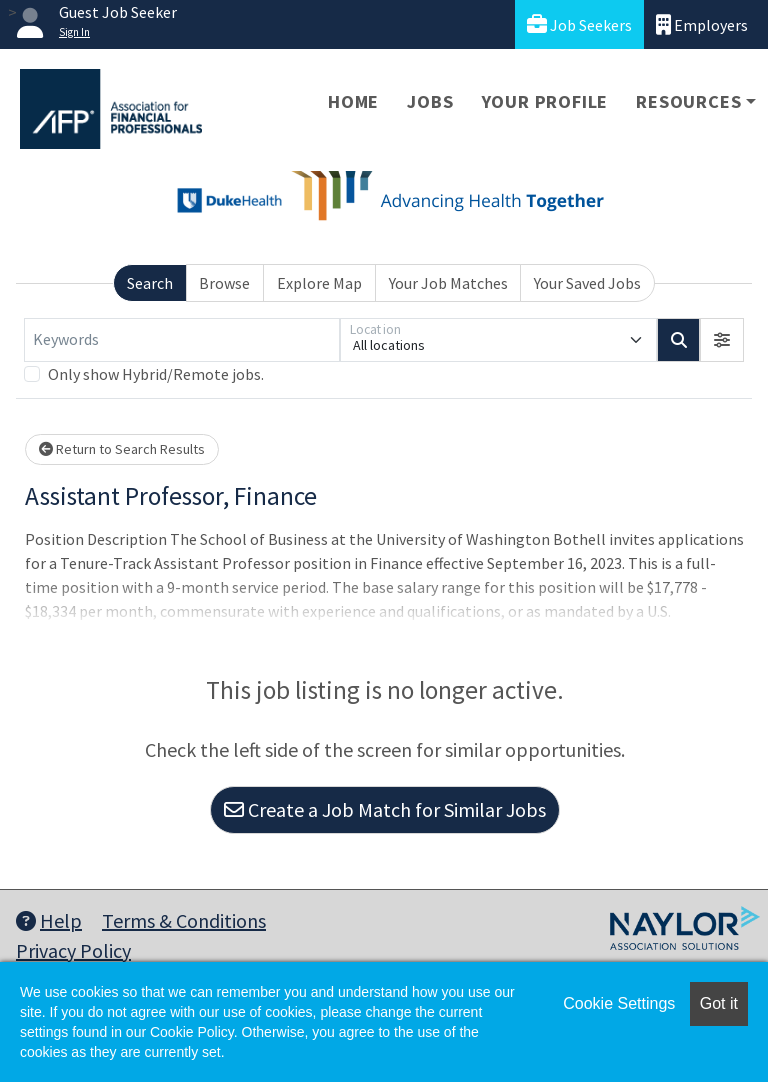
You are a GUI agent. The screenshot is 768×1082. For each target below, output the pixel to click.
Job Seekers (579, 24)
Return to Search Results (122, 449)
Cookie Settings (619, 1003)
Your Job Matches (448, 283)
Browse (224, 283)
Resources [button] (688, 101)
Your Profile (545, 101)
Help (49, 920)
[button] (722, 340)
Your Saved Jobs (587, 283)
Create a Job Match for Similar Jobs (385, 809)
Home (353, 101)
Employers (702, 24)
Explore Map (319, 283)
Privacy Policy (73, 950)
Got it (719, 1003)
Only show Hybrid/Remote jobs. (156, 374)
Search (150, 283)
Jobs (430, 101)
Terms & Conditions (184, 920)
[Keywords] (182, 340)
